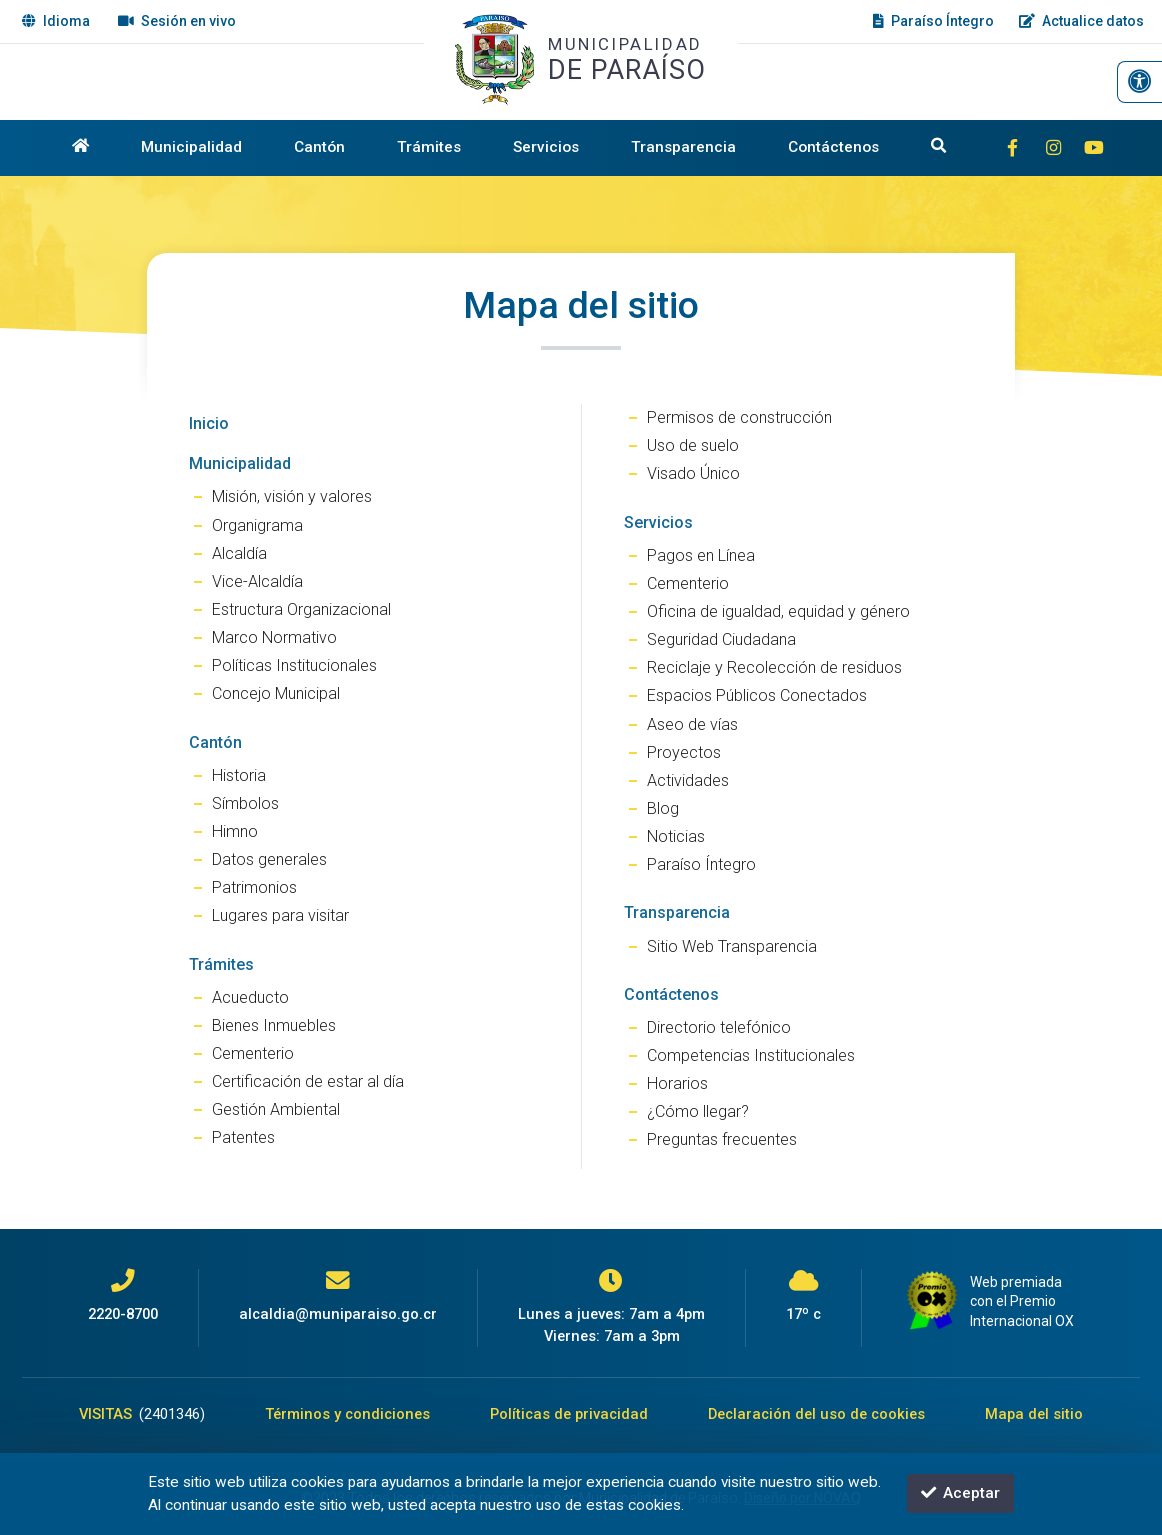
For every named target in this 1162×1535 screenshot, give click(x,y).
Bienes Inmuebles (274, 1025)
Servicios (546, 147)
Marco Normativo (274, 637)
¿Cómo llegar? (698, 1111)
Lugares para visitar (280, 915)
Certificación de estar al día (308, 1081)
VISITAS (142, 1414)
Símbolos (245, 803)
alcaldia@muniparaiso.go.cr (338, 1314)
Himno (235, 831)
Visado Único (693, 473)
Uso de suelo (693, 445)
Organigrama (257, 525)
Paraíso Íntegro (701, 864)
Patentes (243, 1137)
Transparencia (683, 147)
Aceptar (960, 1493)
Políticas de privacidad (569, 1414)
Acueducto (250, 997)
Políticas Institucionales (294, 665)
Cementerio (253, 1053)
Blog (663, 808)
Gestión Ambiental (276, 1109)
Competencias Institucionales (751, 1055)
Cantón (319, 147)
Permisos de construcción (739, 417)
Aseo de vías (692, 724)
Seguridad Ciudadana (721, 639)
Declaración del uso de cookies (816, 1414)
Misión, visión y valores (292, 496)
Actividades (688, 780)
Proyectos (684, 752)
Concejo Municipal (276, 693)
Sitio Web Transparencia (732, 946)
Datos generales (269, 859)
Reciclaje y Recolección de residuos (774, 667)
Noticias (676, 836)
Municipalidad (191, 147)
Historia (239, 775)
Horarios (677, 1083)
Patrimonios (254, 887)
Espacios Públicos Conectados (757, 695)
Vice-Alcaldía (257, 581)
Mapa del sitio (1034, 1414)
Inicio (209, 423)
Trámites (429, 147)
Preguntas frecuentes (722, 1139)
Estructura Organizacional (301, 609)
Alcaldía (239, 553)
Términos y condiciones (347, 1414)
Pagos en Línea (701, 555)
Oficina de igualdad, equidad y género (778, 611)
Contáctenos (833, 147)
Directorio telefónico (719, 1027)
